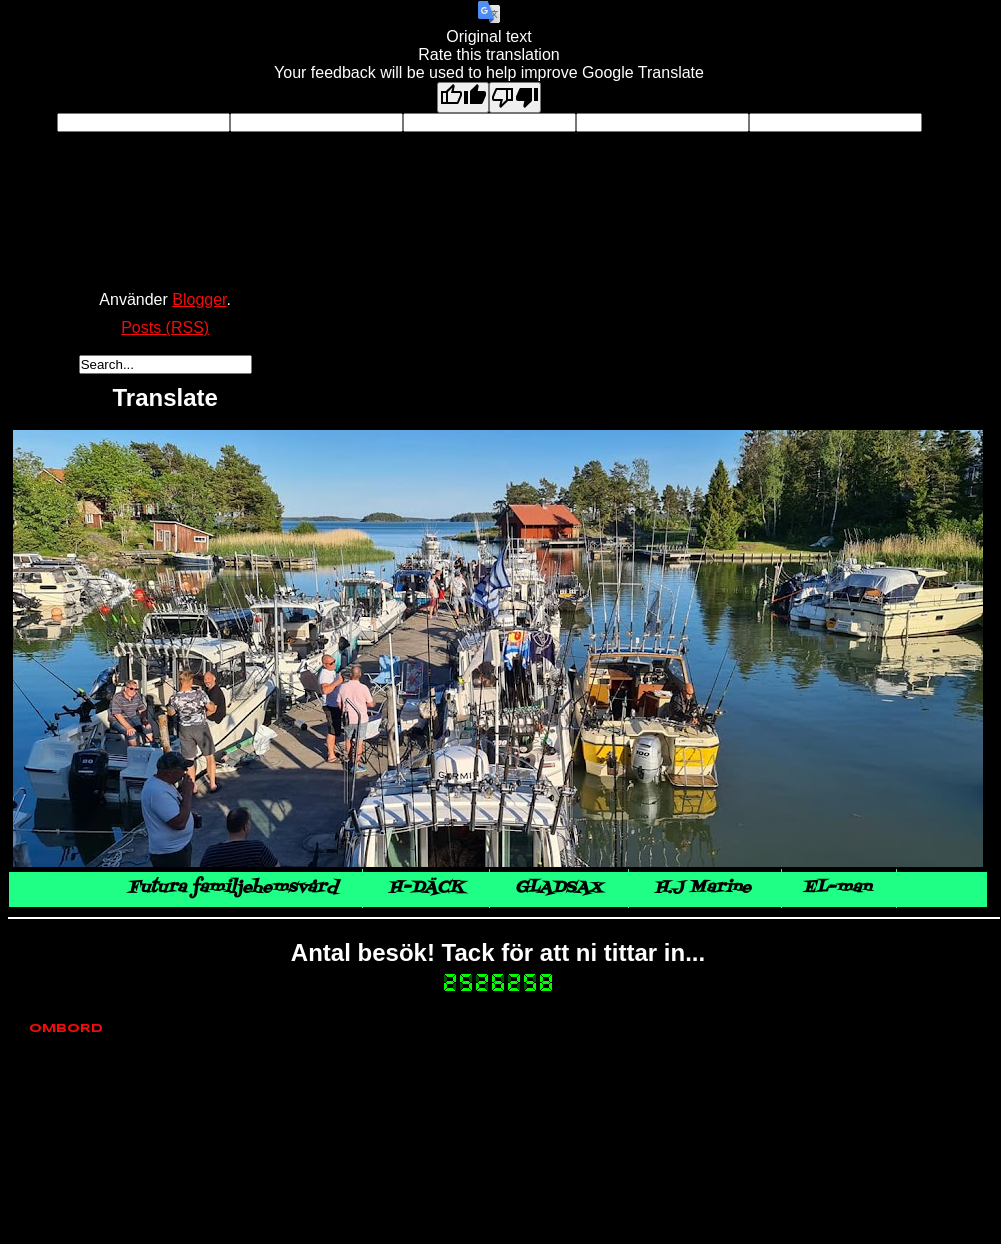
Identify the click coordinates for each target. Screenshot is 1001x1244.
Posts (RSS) (165, 327)
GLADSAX (559, 888)
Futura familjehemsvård (232, 888)
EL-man (837, 888)
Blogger (199, 299)
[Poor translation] (515, 97)
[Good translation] (463, 97)
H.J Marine (705, 888)
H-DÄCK (426, 888)
